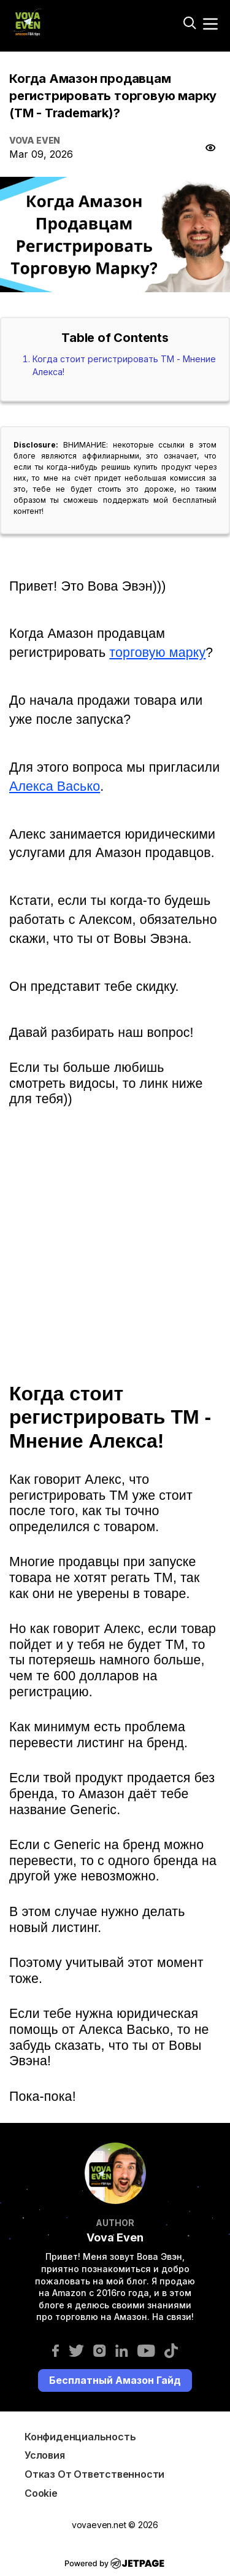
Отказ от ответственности (94, 2474)
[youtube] (146, 2349)
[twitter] (76, 2349)
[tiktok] (171, 2349)
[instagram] (99, 2349)
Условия (45, 2455)
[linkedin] (121, 2349)
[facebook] (55, 2349)
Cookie (41, 2493)
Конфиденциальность (80, 2437)
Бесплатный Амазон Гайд (115, 2380)
